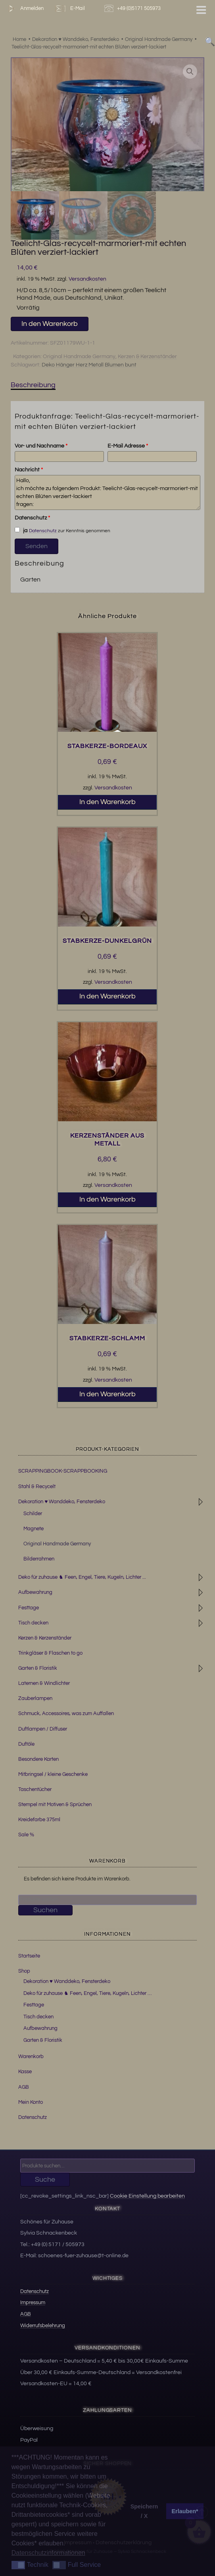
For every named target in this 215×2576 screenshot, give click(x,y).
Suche (45, 2179)
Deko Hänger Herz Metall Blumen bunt (89, 365)
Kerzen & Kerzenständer (147, 356)
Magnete (33, 1528)
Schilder (32, 1513)
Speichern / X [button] (144, 2511)
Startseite (29, 1956)
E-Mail (69, 8)
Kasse (25, 2071)
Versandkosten (87, 279)
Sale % (26, 1835)
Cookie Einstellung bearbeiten (147, 2196)
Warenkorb (31, 2056)
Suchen (45, 1910)
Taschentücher (35, 1789)
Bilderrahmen (38, 1559)
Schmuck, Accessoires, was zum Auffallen (66, 1713)
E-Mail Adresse (128, 446)
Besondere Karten (38, 1759)
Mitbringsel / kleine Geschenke (53, 1774)
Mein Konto (30, 2102)
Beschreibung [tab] (33, 385)
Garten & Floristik (37, 1668)
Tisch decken (33, 1623)
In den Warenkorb (49, 324)
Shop (24, 1971)
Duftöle (26, 1744)
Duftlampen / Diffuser (42, 1729)
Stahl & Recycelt (37, 1486)
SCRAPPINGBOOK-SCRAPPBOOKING (62, 1471)
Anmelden (24, 8)
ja (21, 530)
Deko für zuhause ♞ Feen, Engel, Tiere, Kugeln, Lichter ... (82, 1577)
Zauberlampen (35, 1698)
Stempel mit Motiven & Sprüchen (55, 1804)
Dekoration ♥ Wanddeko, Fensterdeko (61, 1501)
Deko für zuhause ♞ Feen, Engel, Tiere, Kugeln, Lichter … (87, 1993)
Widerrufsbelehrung (42, 2325)
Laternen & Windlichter (44, 1683)
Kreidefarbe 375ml (39, 1819)
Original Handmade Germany (79, 356)
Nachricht (29, 470)
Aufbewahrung (35, 1592)
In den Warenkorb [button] (107, 802)
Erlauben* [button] (185, 2511)
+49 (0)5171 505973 (133, 8)
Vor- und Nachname (41, 446)
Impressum (32, 2302)
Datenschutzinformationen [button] (48, 2552)
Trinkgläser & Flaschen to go (50, 1653)
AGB (23, 2087)
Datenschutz (32, 518)
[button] (190, 71)
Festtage (28, 1608)
